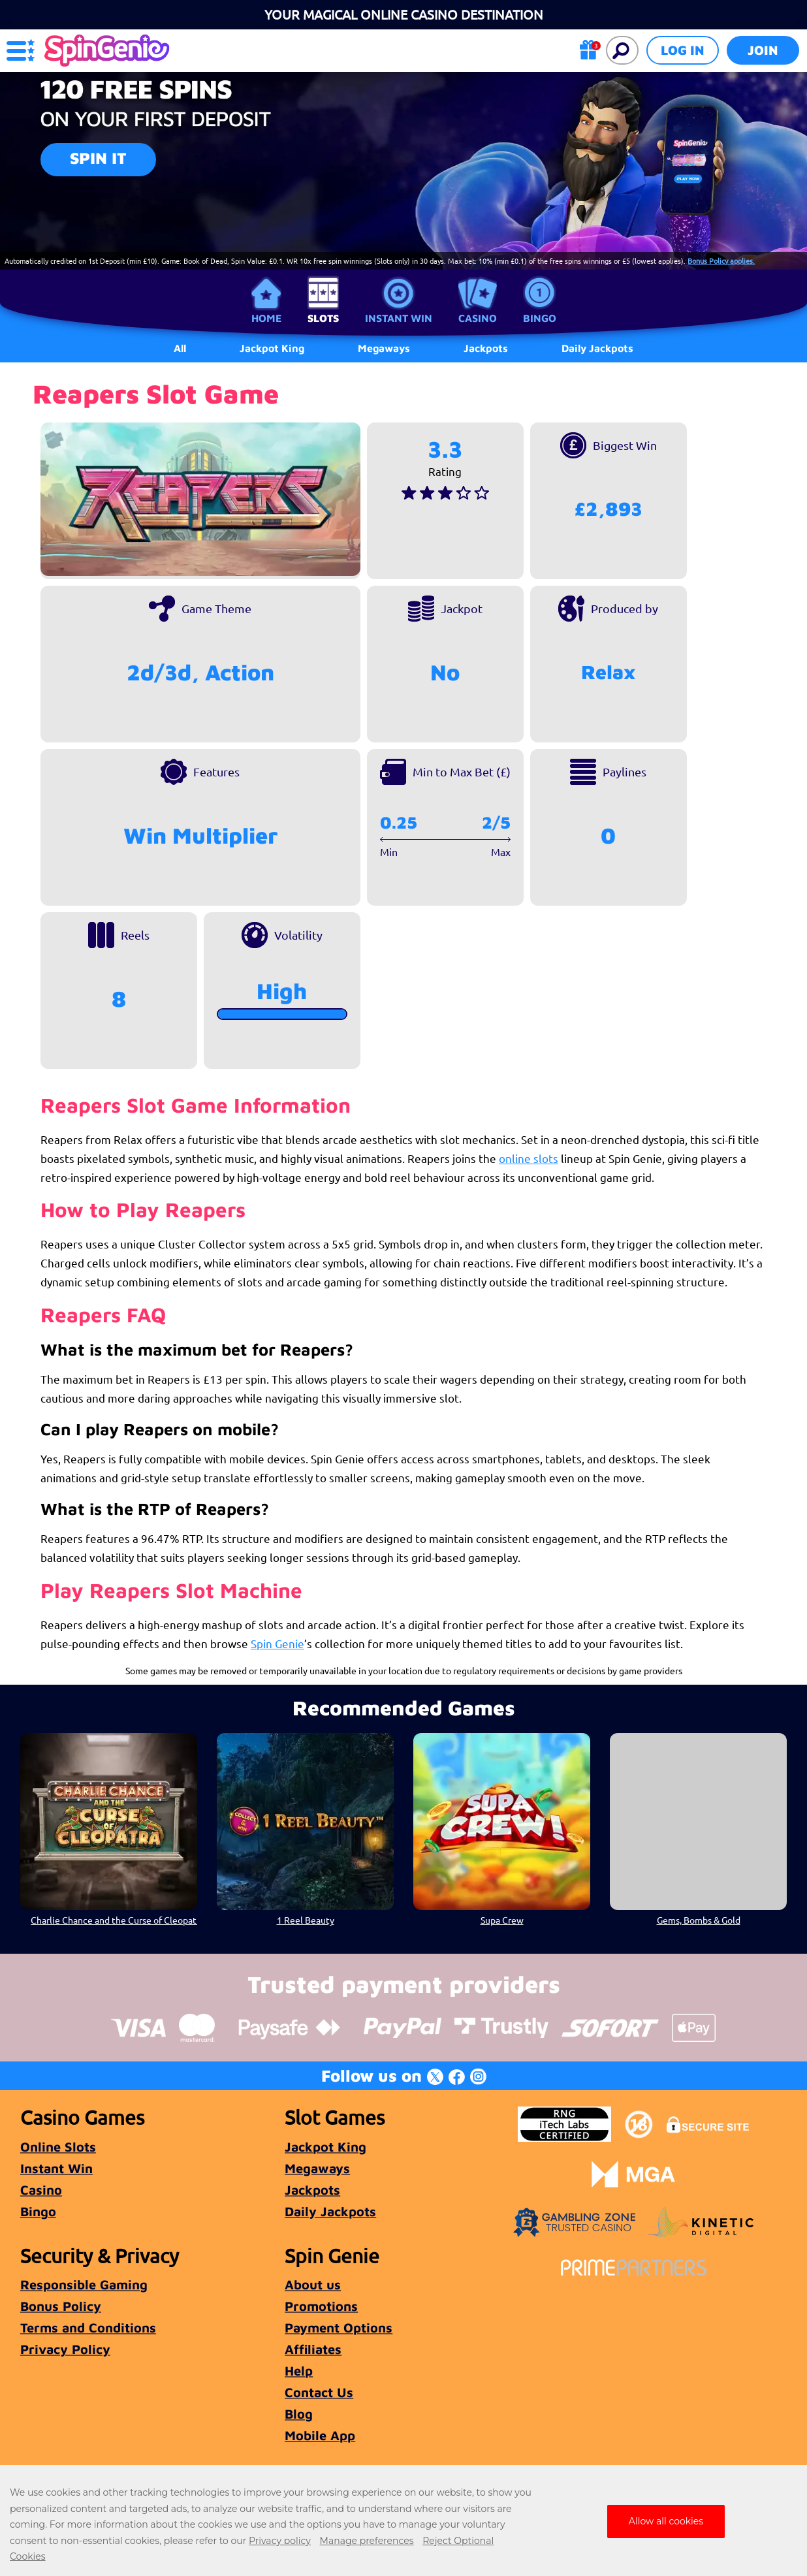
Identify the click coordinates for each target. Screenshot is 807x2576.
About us (313, 2284)
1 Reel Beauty (305, 1920)
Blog (299, 2413)
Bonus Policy (60, 2306)
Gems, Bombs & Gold (698, 1920)
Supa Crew (502, 1920)
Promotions (321, 2306)
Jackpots (312, 2189)
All (180, 348)
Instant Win (398, 318)
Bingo (539, 318)
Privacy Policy (65, 2349)
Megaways (317, 2168)
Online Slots (58, 2146)
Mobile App (320, 2435)
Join (763, 49)
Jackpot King (325, 2146)
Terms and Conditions (88, 2327)
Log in (682, 49)
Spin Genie (277, 1643)
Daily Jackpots (597, 348)
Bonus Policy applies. (721, 260)
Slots (323, 318)
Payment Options (338, 2327)
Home (266, 318)
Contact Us (319, 2392)
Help (299, 2370)
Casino (477, 318)
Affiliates (313, 2349)
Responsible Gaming (84, 2284)
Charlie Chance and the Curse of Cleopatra (114, 1920)
